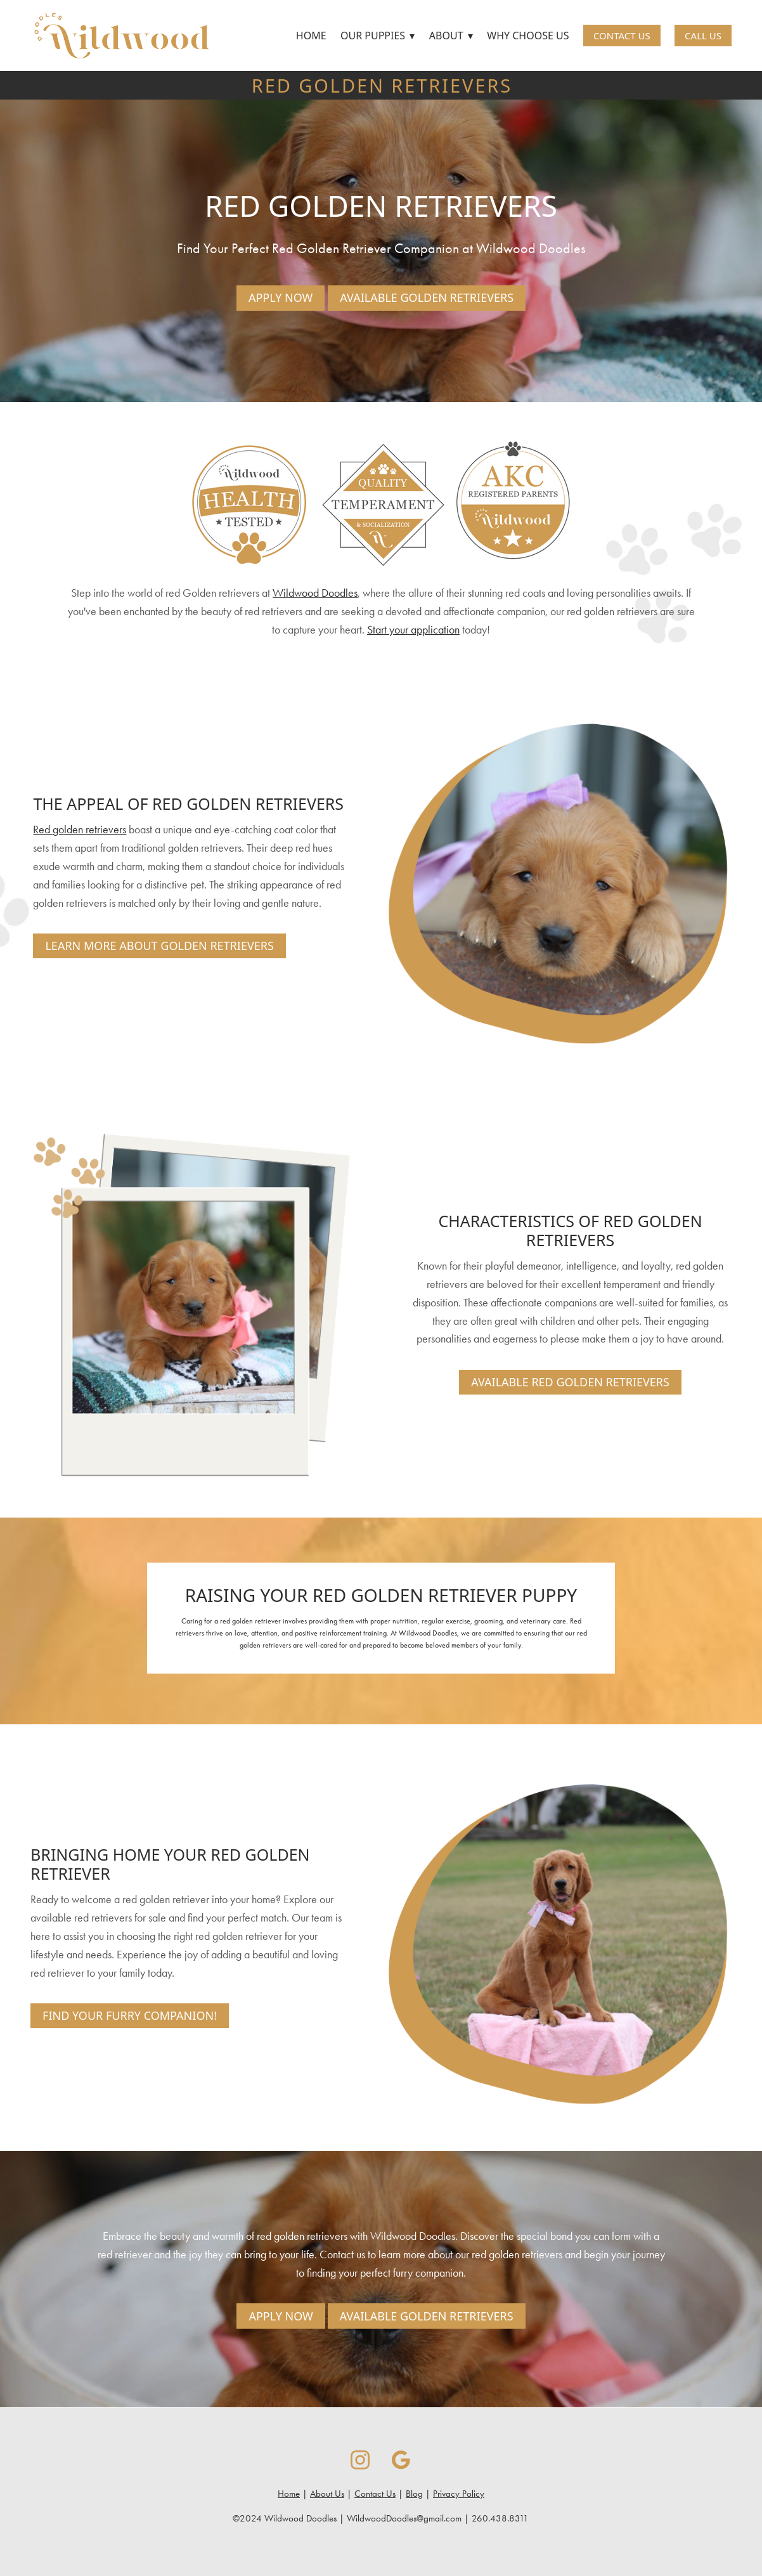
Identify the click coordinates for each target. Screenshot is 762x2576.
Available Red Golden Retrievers (570, 1381)
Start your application (413, 630)
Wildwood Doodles (315, 593)
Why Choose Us (528, 35)
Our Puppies (377, 35)
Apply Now (281, 297)
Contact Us (621, 35)
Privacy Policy (458, 2493)
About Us (327, 2493)
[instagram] (360, 2460)
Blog (414, 2493)
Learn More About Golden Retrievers (159, 945)
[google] (401, 2460)
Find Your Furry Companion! (129, 2015)
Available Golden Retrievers (426, 297)
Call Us (703, 35)
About (451, 35)
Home (311, 35)
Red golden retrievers (79, 829)
